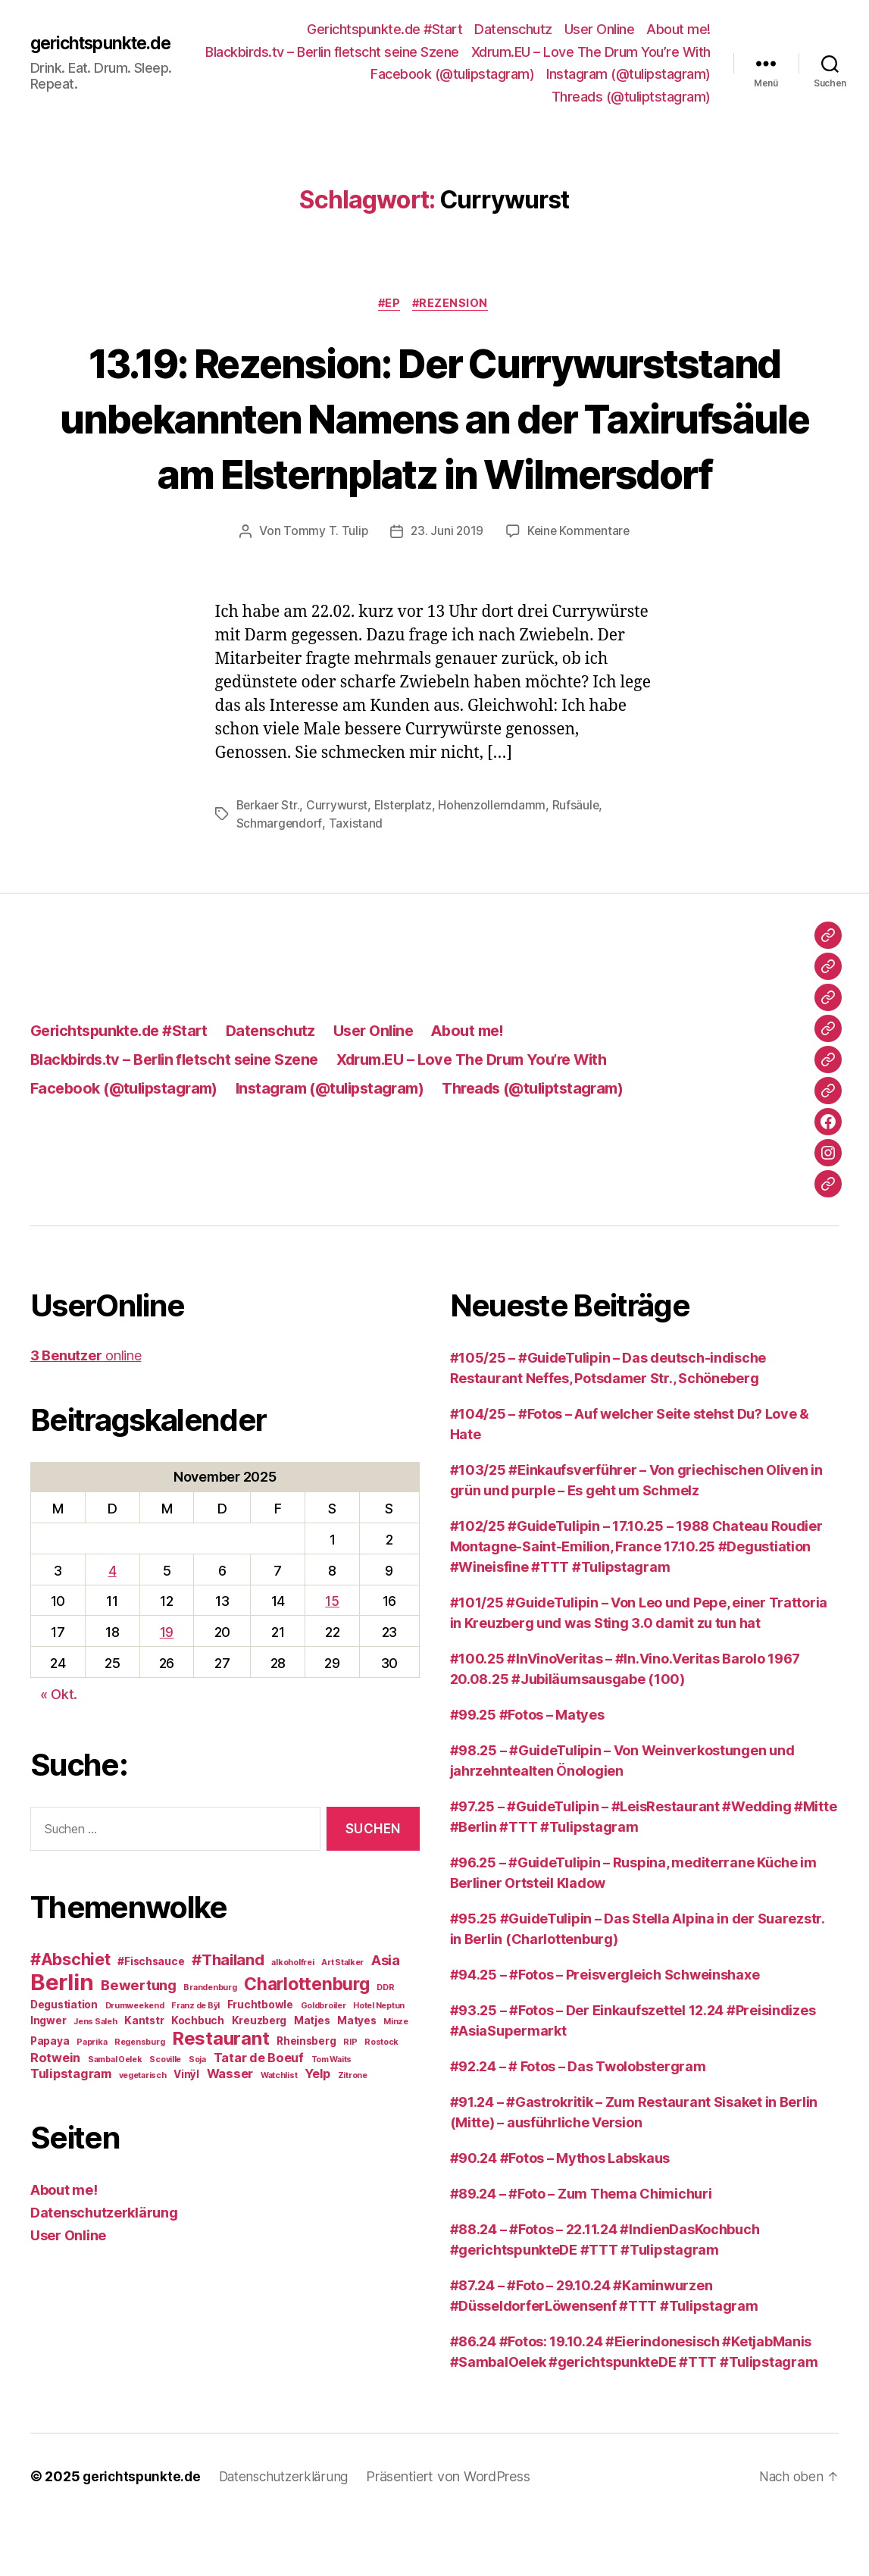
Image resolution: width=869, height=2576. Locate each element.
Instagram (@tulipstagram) (457, 97)
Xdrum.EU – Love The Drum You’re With (415, 74)
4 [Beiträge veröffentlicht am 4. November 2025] (112, 1627)
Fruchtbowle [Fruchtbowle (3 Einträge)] (260, 2061)
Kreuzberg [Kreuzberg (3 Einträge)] (259, 2077)
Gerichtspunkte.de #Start (384, 29)
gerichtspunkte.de (100, 43)
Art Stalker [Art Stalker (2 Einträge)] (342, 2019)
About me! (678, 29)
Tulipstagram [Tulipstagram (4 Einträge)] (70, 2130)
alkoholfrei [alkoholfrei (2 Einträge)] (292, 2019)
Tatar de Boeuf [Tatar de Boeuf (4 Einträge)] (259, 2114)
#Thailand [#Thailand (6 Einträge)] (228, 2016)
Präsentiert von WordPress (457, 2533)
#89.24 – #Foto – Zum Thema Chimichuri (581, 2250)
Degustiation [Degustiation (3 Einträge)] (64, 2061)
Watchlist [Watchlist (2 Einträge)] (279, 2132)
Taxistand (356, 879)
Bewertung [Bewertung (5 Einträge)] (139, 2041)
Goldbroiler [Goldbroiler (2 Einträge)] (323, 2062)
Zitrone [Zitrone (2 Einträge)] (352, 2132)
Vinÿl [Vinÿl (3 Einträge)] (186, 2131)
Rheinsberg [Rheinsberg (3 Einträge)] (306, 2098)
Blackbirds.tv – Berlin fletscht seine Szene (584, 52)
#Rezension (453, 304)
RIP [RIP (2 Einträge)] (350, 2099)
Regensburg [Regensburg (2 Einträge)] (139, 2099)
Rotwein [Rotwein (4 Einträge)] (55, 2114)
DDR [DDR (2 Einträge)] (385, 2044)
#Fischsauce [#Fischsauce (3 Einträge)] (150, 2018)
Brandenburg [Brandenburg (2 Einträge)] (209, 2044)
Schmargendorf (280, 879)
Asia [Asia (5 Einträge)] (385, 2016)
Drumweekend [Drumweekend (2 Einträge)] (134, 2062)
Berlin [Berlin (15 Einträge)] (61, 2039)
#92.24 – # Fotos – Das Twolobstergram (578, 2123)
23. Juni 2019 (445, 588)
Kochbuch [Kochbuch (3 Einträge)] (197, 2077)
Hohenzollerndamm (497, 861)
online (85, 1412)
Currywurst (339, 861)
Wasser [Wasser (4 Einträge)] (230, 2130)
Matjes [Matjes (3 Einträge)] (312, 2077)
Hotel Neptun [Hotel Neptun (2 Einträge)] (379, 2062)
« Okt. (58, 1750)
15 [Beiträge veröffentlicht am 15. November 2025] (332, 1658)
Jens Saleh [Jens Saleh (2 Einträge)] (95, 2078)
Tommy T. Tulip (322, 588)
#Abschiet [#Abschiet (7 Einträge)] (70, 2016)
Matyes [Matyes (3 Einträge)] (356, 2077)
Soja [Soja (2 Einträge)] (197, 2116)
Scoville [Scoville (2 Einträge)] (165, 2116)
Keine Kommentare (580, 588)
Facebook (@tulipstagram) (629, 74)
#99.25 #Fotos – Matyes (527, 1771)
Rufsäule (581, 861)
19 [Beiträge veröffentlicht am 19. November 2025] (166, 1689)
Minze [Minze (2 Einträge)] (395, 2078)
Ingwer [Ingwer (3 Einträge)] (48, 2077)
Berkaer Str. (269, 861)
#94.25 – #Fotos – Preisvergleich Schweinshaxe (605, 2031)
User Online (599, 29)
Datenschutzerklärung (104, 2269)
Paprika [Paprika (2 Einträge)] (92, 2099)
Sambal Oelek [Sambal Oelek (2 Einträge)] (115, 2116)
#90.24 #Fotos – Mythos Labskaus (560, 2215)
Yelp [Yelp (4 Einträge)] (317, 2130)
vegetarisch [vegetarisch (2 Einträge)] (143, 2132)
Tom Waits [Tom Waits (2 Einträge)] (331, 2116)
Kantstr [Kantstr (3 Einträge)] (144, 2077)
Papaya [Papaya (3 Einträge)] (49, 2098)
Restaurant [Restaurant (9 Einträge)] (220, 2095)
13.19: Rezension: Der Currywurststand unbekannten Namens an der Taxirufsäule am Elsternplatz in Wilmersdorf (434, 445)
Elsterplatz (406, 861)
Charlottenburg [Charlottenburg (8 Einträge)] (306, 2041)
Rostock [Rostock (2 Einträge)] (381, 2099)
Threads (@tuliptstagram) (631, 97)
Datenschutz (513, 29)
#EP (388, 304)
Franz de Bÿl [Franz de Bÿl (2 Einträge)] (195, 2062)
